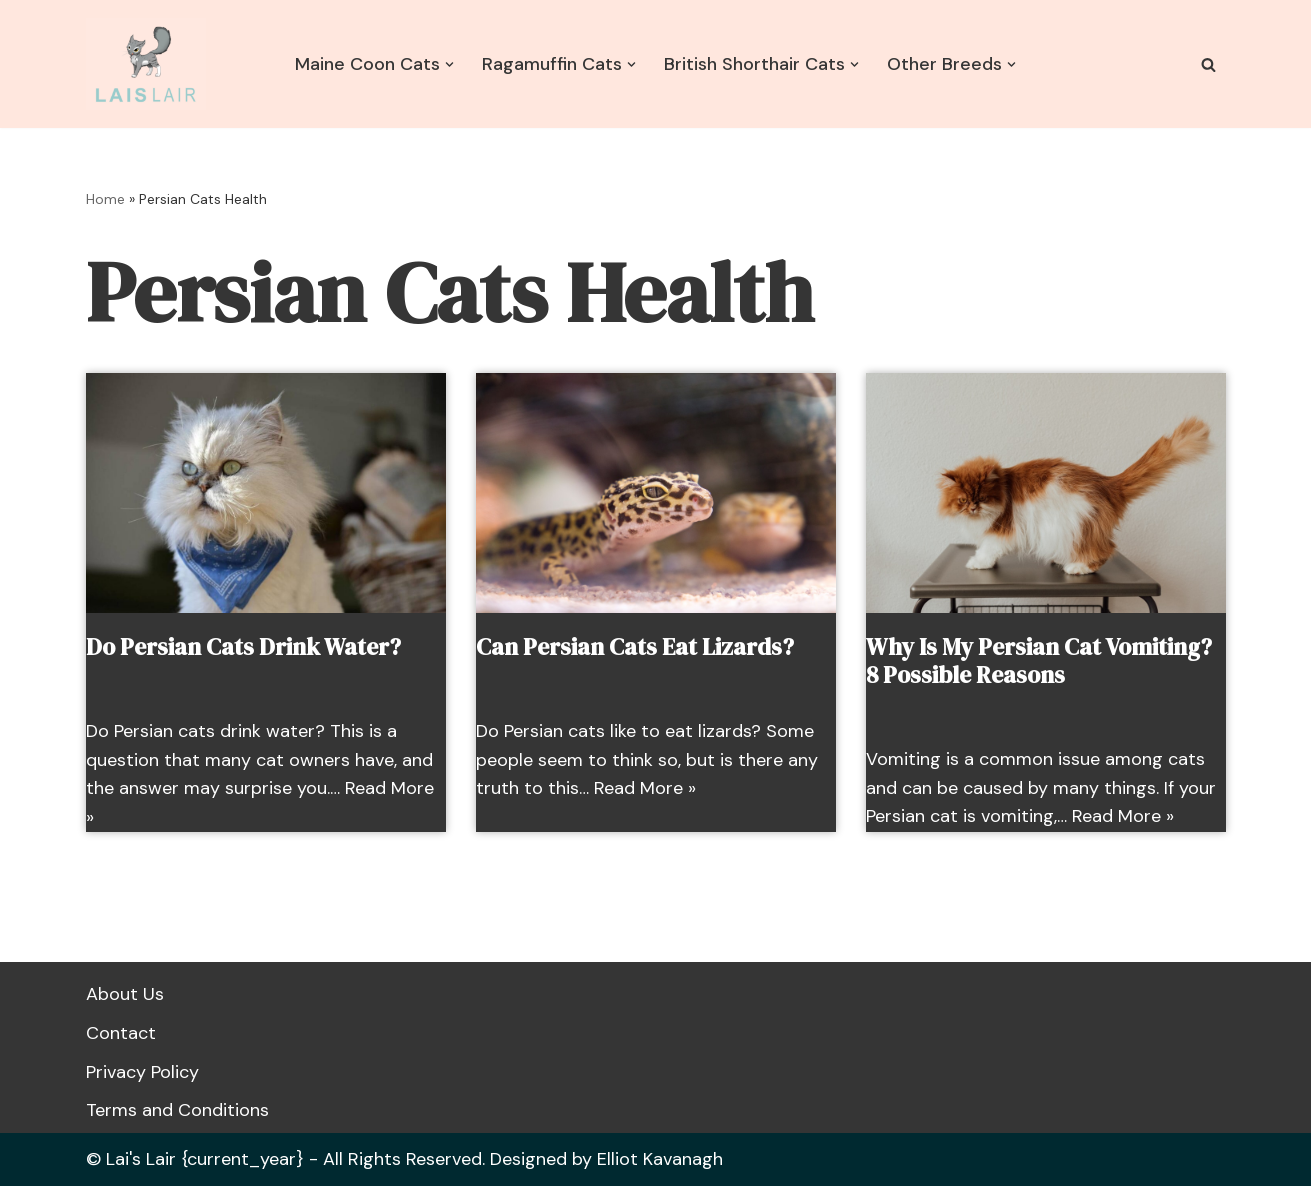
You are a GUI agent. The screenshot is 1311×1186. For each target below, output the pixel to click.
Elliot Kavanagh (660, 1159)
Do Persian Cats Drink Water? (243, 647)
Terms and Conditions (177, 1110)
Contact (121, 1033)
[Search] (1208, 64)
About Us (125, 994)
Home (105, 199)
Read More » (645, 788)
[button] (449, 64)
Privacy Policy (142, 1072)
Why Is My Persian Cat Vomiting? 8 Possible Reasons (1039, 661)
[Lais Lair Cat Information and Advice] (146, 64)
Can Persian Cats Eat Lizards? (635, 647)
